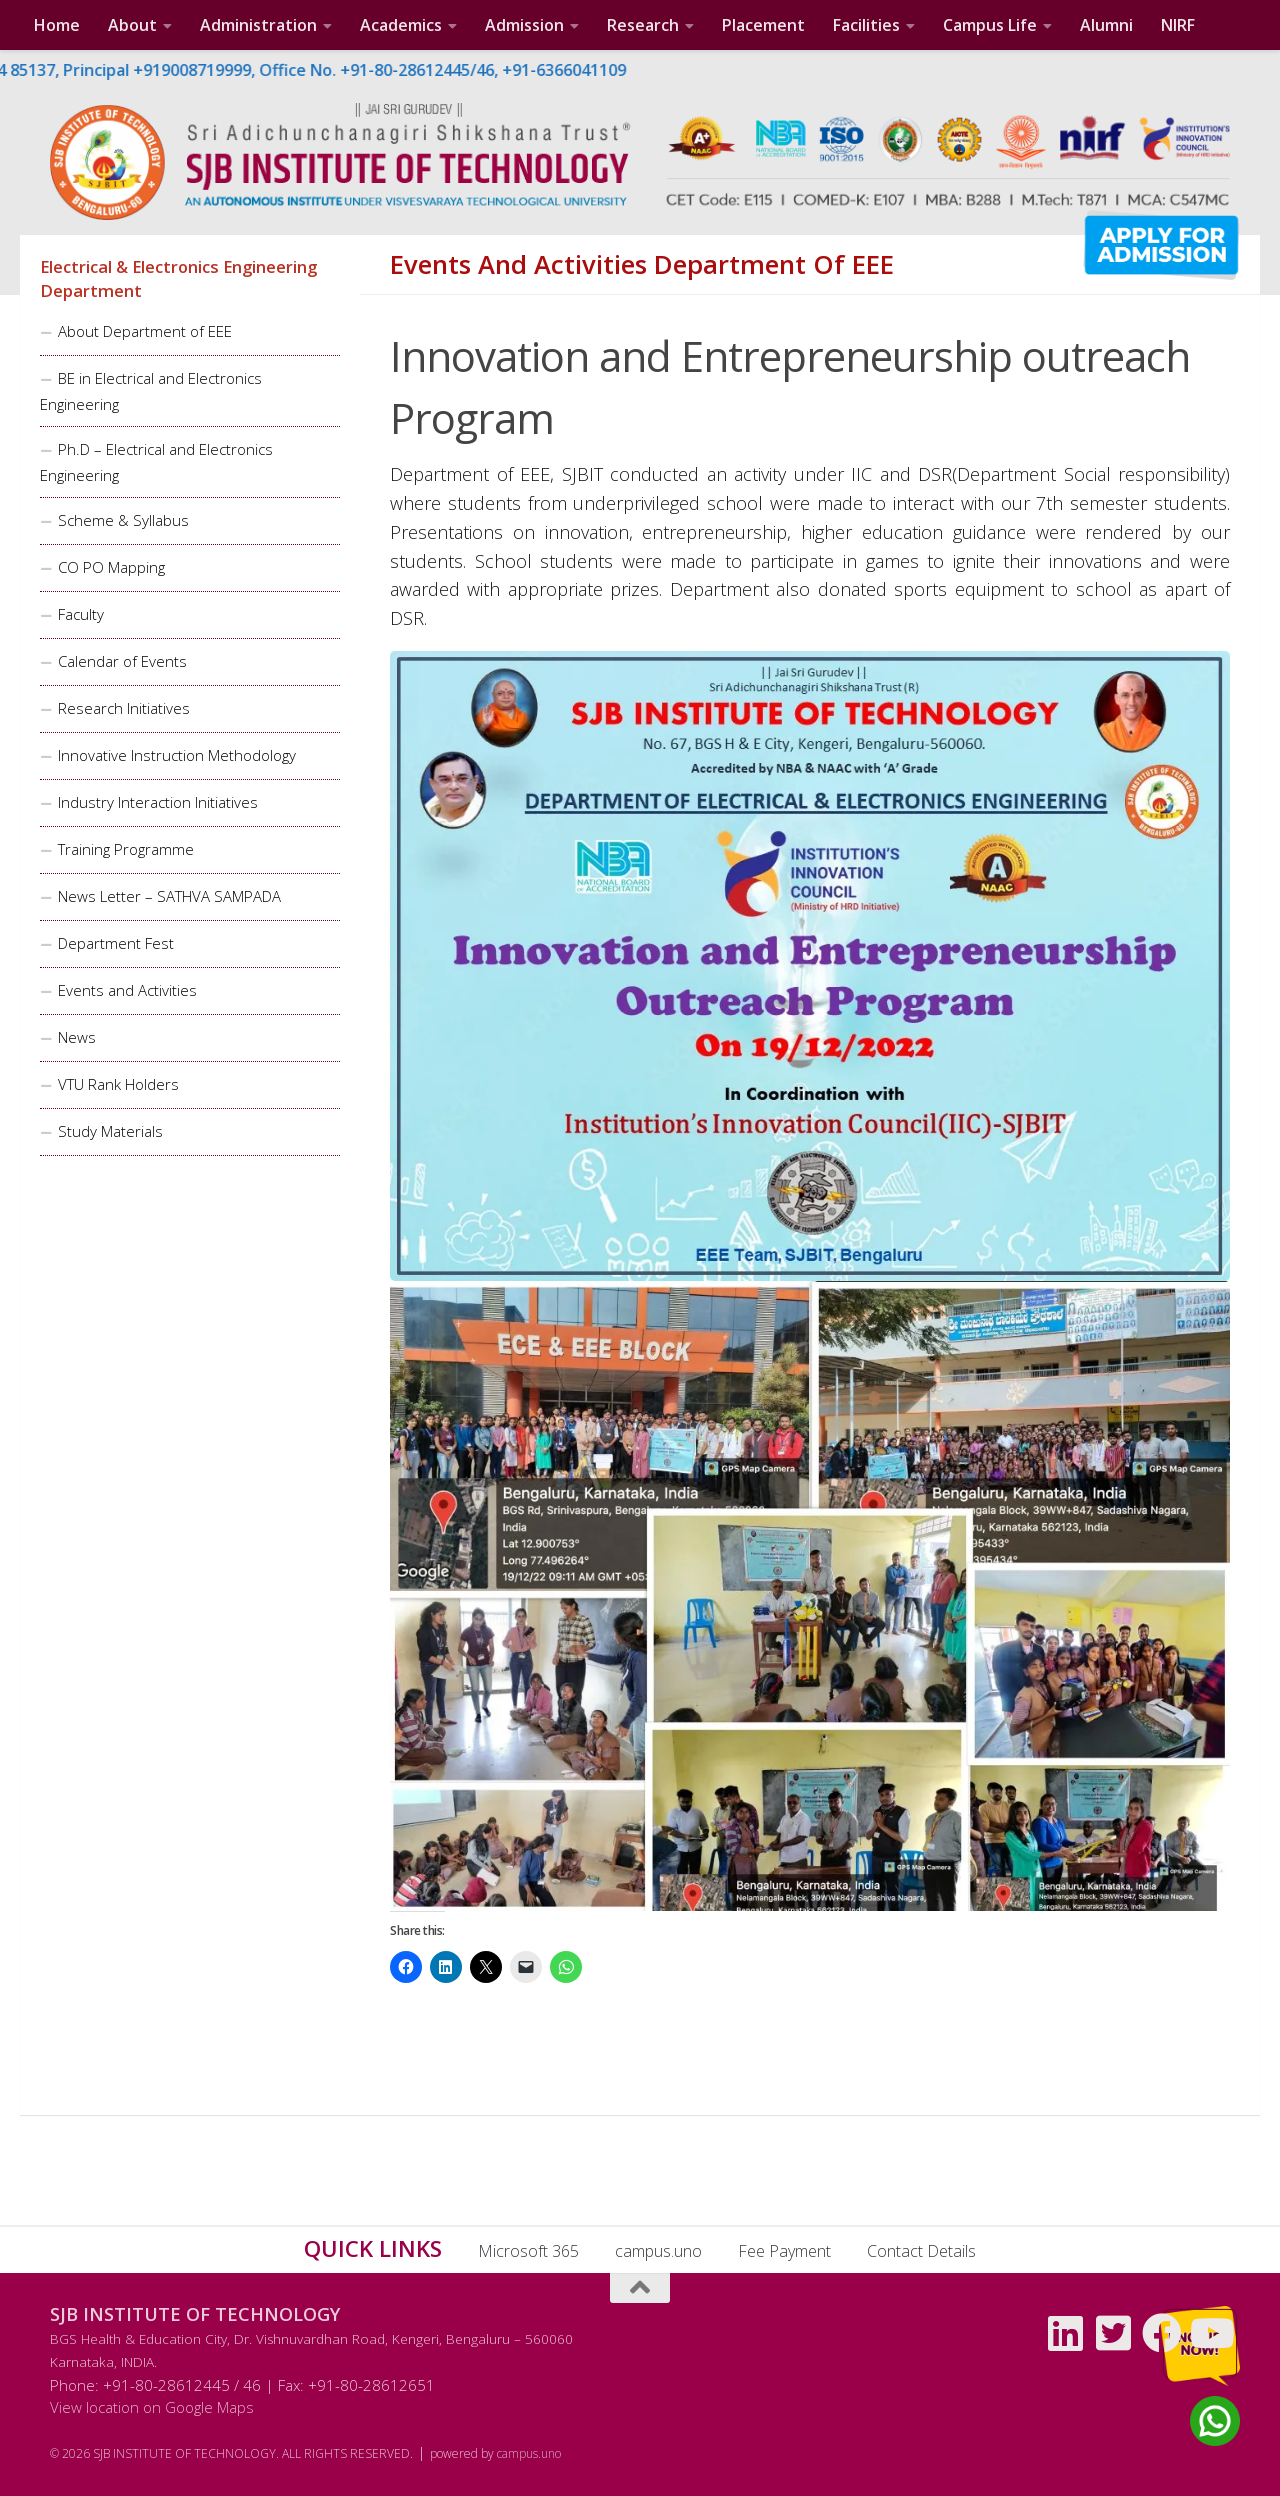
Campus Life (990, 25)
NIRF (1178, 25)
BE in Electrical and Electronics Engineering (151, 391)
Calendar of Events (122, 661)
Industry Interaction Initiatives (158, 802)
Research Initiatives (124, 708)
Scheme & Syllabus (123, 520)
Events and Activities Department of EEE (642, 265)
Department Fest (116, 943)
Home (57, 25)
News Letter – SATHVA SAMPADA (169, 896)
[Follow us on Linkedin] (1066, 2333)
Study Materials (110, 1131)
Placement (763, 25)
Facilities (866, 25)
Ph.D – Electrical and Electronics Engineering (156, 462)
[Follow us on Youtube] (1210, 2333)
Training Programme (126, 849)
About (132, 25)
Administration (258, 25)
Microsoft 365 (528, 2251)
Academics (401, 25)
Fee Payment (784, 2251)
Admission (524, 25)
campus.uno (658, 2251)
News (77, 1037)
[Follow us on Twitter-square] (1114, 2333)
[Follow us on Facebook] (1162, 2333)
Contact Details (921, 2251)
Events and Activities (127, 990)
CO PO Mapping (111, 567)
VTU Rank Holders (118, 1084)
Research (643, 25)
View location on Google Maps (152, 2407)
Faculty (81, 614)
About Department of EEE (145, 331)
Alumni (1106, 25)
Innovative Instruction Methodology (177, 755)
